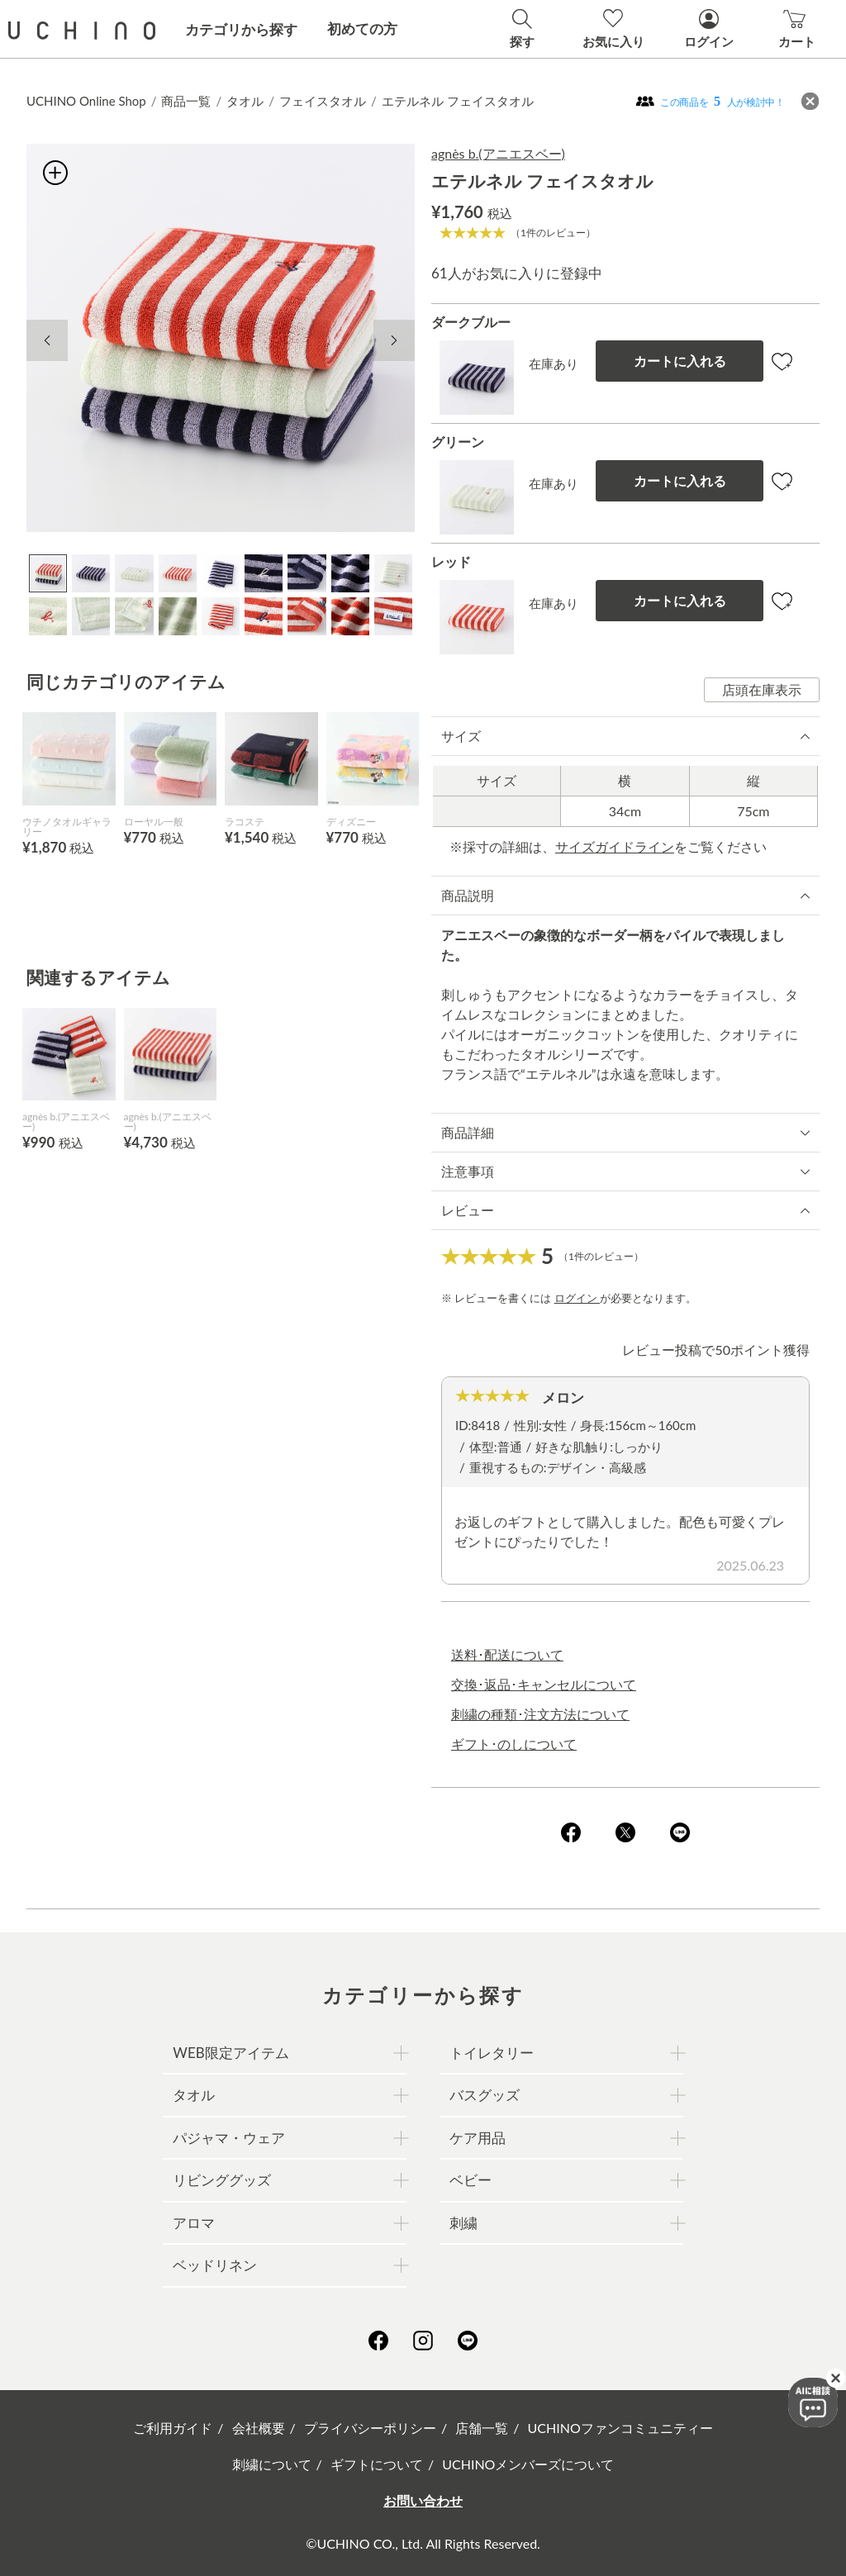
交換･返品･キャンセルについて (543, 1684)
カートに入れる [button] (680, 360)
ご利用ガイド (172, 2428)
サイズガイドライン (614, 846)
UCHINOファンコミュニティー (620, 2428)
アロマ (194, 2222)
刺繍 (463, 2222)
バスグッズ (484, 2094)
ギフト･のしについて (514, 1743)
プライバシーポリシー (370, 2428)
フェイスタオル (322, 100)
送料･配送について (507, 1654)
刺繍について (271, 2464)
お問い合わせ (423, 2500)
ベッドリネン (215, 2265)
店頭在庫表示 (761, 689)
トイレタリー (491, 2052)
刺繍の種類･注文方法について (540, 1714)
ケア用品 (477, 2137)
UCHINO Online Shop (86, 100)
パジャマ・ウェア (229, 2137)
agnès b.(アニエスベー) (498, 153)
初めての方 (362, 28)
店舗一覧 (481, 2428)
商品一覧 (186, 100)
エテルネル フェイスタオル (458, 100)
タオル (245, 100)
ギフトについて (376, 2464)
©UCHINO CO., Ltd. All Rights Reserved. (423, 2543)
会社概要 (258, 2428)
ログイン (577, 1298)
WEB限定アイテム (230, 2052)
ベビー (470, 2180)
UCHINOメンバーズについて (528, 2464)
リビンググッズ (222, 2180)
